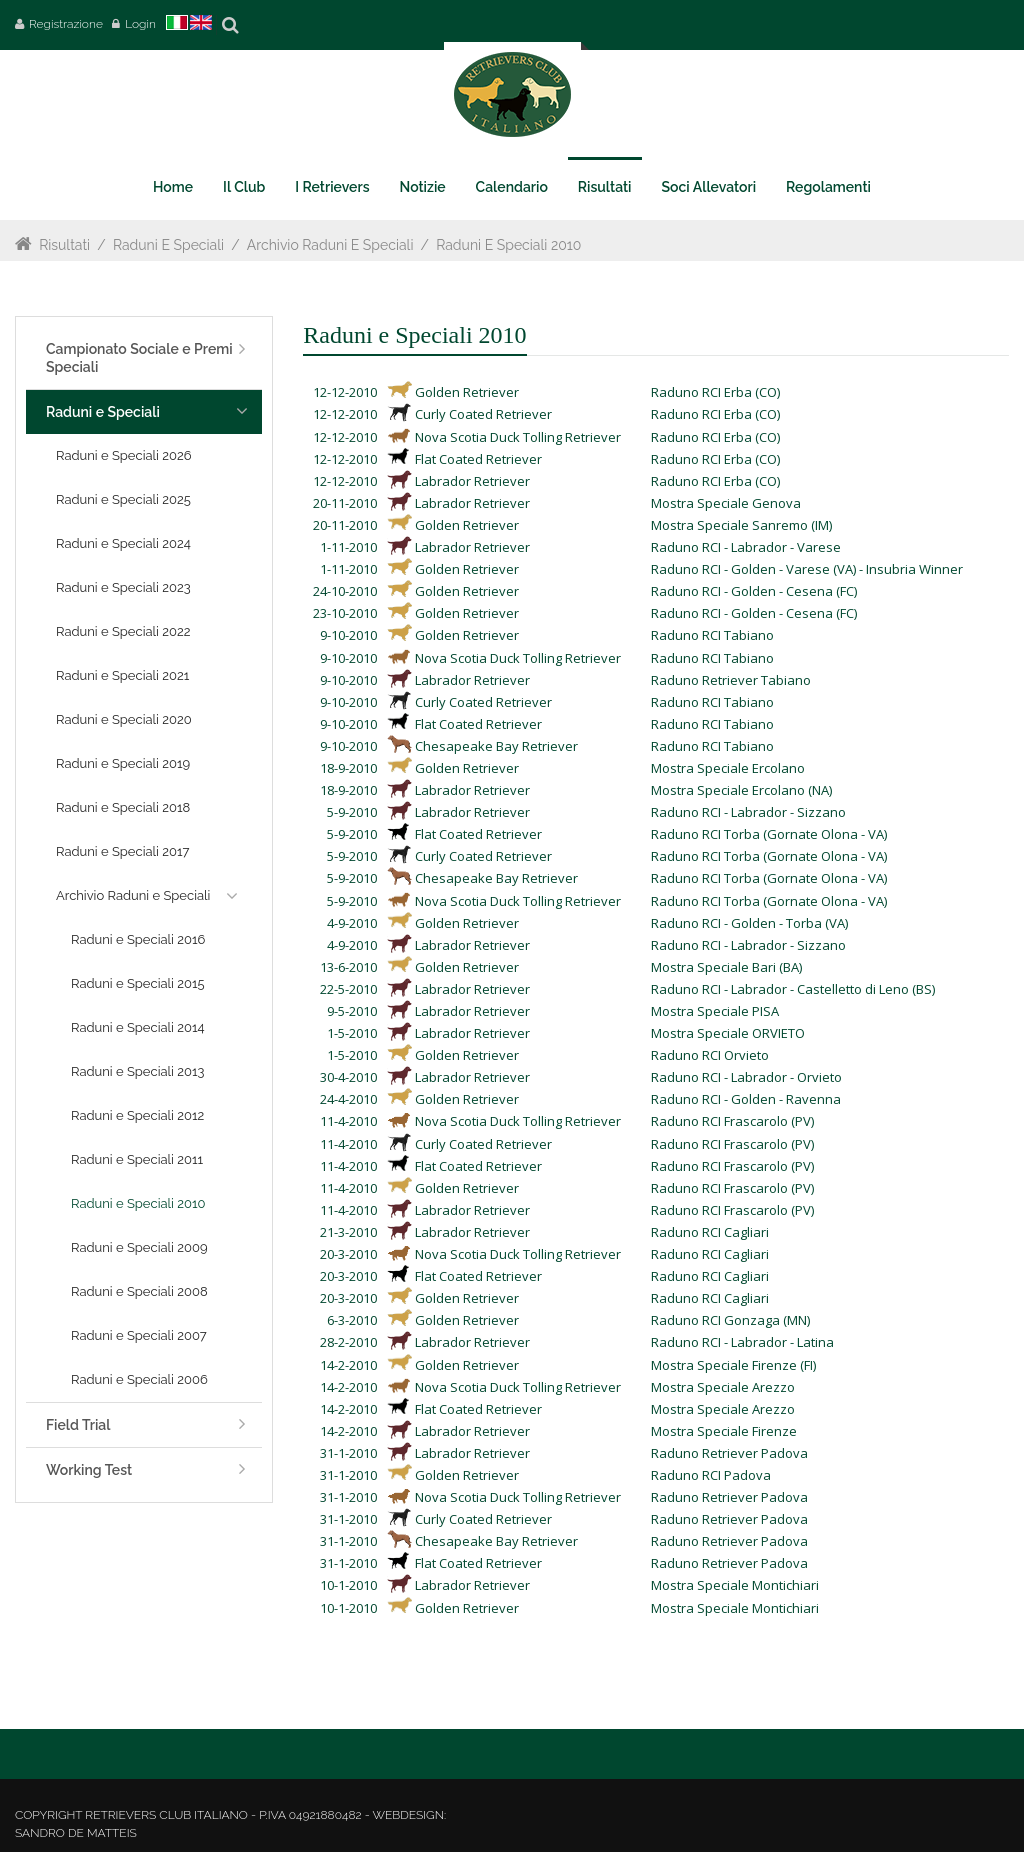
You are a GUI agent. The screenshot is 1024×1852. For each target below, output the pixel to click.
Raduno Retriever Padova (729, 1453)
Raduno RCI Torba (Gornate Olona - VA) (769, 834)
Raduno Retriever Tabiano (731, 680)
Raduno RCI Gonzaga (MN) (730, 1320)
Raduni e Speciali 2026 (124, 455)
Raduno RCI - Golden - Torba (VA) (749, 923)
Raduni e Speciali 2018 (123, 807)
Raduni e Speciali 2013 (137, 1071)
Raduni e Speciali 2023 (123, 587)
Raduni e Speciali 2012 (137, 1115)
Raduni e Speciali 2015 (138, 983)
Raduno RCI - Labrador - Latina (742, 1342)
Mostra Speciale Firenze (724, 1431)
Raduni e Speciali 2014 (138, 1027)
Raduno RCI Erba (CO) (715, 392)
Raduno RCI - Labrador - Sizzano (748, 812)
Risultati (64, 245)
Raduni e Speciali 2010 (508, 245)
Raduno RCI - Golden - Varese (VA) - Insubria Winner (807, 569)
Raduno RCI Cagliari (710, 1232)
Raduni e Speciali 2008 (139, 1291)
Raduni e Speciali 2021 (122, 675)
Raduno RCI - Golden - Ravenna (746, 1099)
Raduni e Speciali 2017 (122, 851)
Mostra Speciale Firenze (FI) (733, 1365)
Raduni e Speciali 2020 (124, 719)
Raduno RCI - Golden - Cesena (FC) (754, 591)
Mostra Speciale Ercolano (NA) (741, 790)
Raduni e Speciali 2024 (123, 543)
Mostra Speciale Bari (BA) (726, 967)
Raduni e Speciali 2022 (123, 631)
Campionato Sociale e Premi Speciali (139, 358)
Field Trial (78, 1425)
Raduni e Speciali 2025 (123, 499)
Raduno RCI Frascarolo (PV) (732, 1121)
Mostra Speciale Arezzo (723, 1387)
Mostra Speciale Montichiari (735, 1585)
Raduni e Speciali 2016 (138, 939)
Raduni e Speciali (168, 245)
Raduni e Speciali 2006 (139, 1379)
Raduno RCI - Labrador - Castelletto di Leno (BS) (793, 989)
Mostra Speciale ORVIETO (728, 1033)
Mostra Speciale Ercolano (728, 768)
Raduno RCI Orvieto (710, 1055)
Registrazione (66, 24)
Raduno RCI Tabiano (712, 635)
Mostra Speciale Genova (726, 503)
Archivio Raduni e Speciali (330, 245)
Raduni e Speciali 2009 (139, 1247)
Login (140, 24)
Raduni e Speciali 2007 (139, 1335)
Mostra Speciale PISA (715, 1011)
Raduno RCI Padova (711, 1475)
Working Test (89, 1470)
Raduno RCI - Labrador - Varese (746, 547)
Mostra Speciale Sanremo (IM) (741, 525)
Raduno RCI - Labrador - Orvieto (746, 1077)
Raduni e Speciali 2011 (137, 1159)
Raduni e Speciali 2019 (123, 763)
